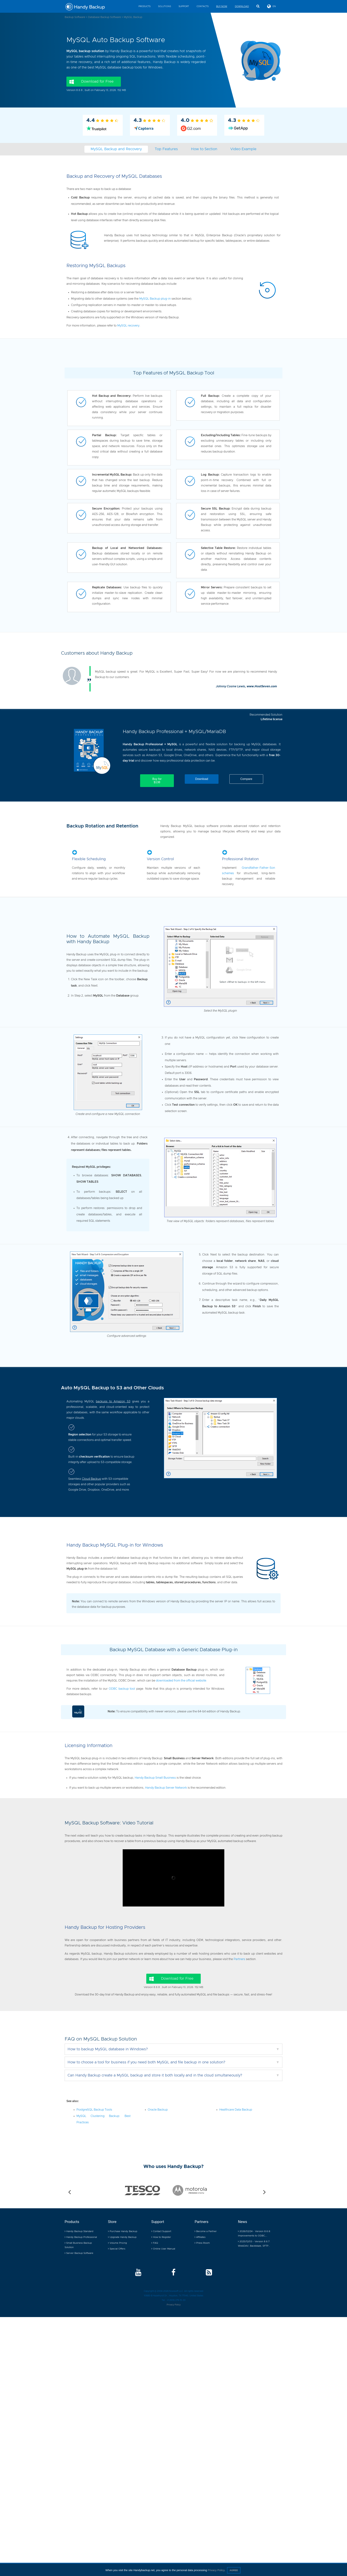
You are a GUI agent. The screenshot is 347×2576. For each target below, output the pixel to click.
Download (242, 6)
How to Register (161, 2237)
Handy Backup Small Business (155, 1777)
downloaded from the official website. (181, 1680)
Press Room (202, 2243)
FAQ (154, 2243)
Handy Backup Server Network (166, 1787)
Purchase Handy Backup (122, 2231)
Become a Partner (206, 2231)
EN (271, 6)
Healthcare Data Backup (235, 2109)
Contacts (203, 6)
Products (144, 6)
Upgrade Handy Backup (122, 2237)
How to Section (204, 148)
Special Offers (116, 2249)
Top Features (166, 148)
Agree (234, 2570)
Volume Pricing (117, 2243)
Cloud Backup (91, 1478)
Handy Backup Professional (81, 2237)
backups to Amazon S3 (113, 1401)
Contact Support (161, 2231)
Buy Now (221, 6)
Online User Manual (163, 2249)
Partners (239, 1959)
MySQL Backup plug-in (155, 298)
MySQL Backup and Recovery (116, 149)
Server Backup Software (79, 2253)
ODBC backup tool (122, 1688)
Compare (246, 778)
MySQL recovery (128, 325)
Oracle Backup (158, 2109)
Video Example (243, 148)
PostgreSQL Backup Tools (94, 2109)
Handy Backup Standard (79, 2231)
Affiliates (200, 2237)
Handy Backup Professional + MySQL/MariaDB (174, 731)
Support (184, 6)
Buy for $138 (157, 780)
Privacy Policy (174, 2305)
